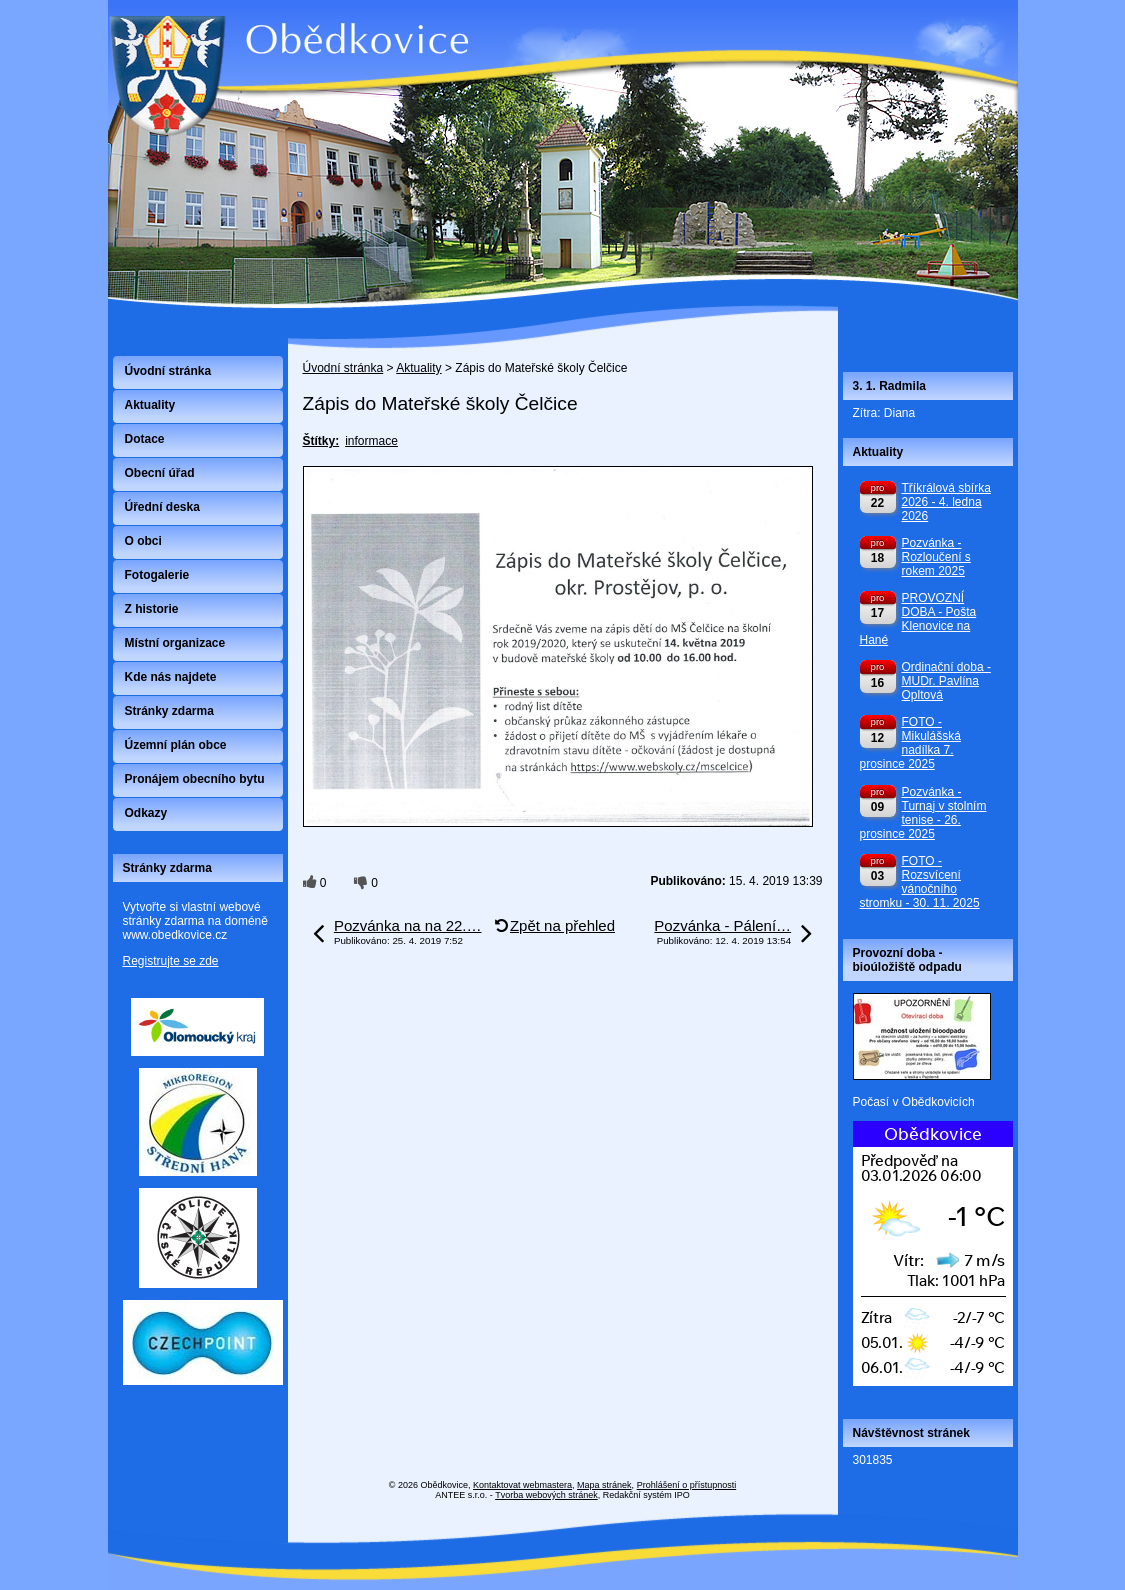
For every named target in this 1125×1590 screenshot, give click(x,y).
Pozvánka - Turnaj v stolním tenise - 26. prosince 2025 (923, 813)
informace (371, 441)
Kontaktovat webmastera (522, 1485)
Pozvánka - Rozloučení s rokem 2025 (936, 557)
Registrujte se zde (171, 961)
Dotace (145, 439)
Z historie (152, 609)
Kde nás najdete (171, 677)
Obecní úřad (160, 473)
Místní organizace (175, 643)
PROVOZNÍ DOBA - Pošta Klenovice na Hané (918, 619)
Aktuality (418, 368)
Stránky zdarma (169, 711)
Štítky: (321, 441)
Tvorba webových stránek (546, 1495)
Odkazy (146, 813)
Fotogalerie (157, 575)
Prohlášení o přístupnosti (687, 1485)
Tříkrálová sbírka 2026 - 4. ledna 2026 (946, 502)
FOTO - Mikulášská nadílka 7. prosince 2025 (910, 743)
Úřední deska (162, 507)
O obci (143, 541)
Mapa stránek (604, 1485)
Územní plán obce (176, 745)
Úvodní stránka (343, 368)
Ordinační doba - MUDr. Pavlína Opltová (946, 681)
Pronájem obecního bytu (195, 779)
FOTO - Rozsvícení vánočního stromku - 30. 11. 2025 (920, 882)
